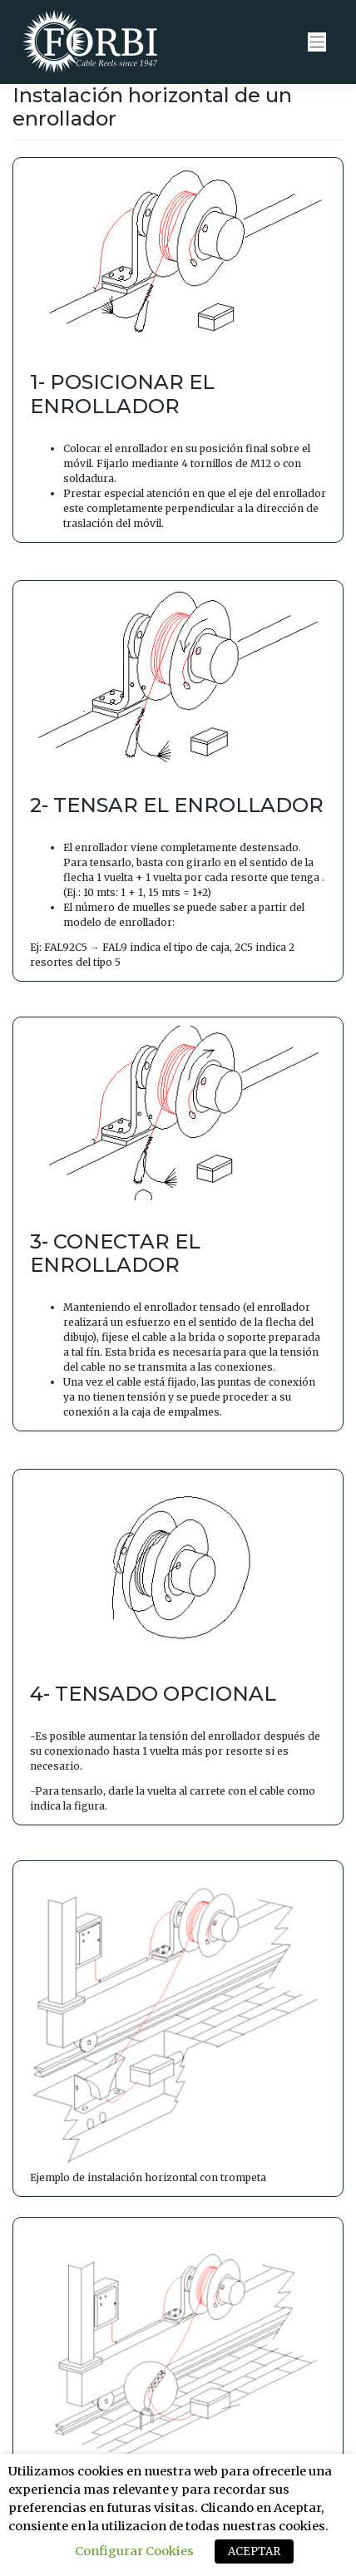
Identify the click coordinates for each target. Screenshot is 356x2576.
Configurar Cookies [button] (134, 2551)
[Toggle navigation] (317, 42)
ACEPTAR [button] (254, 2551)
